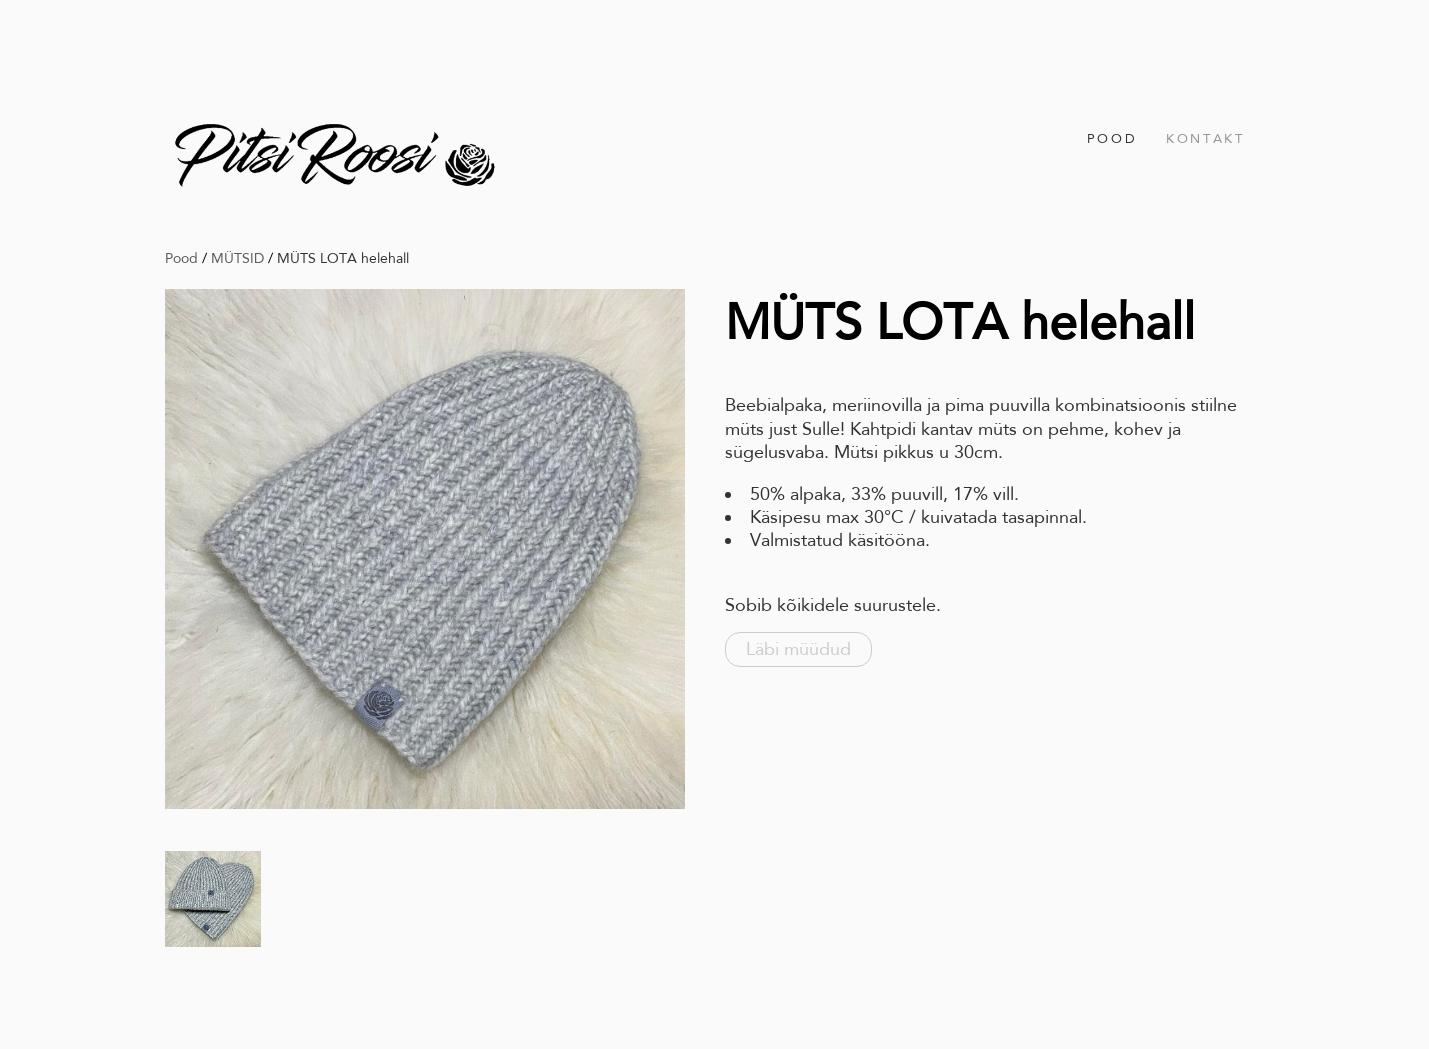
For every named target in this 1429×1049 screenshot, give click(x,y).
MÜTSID (237, 258)
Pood (1112, 138)
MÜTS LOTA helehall (343, 258)
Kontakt (1205, 138)
